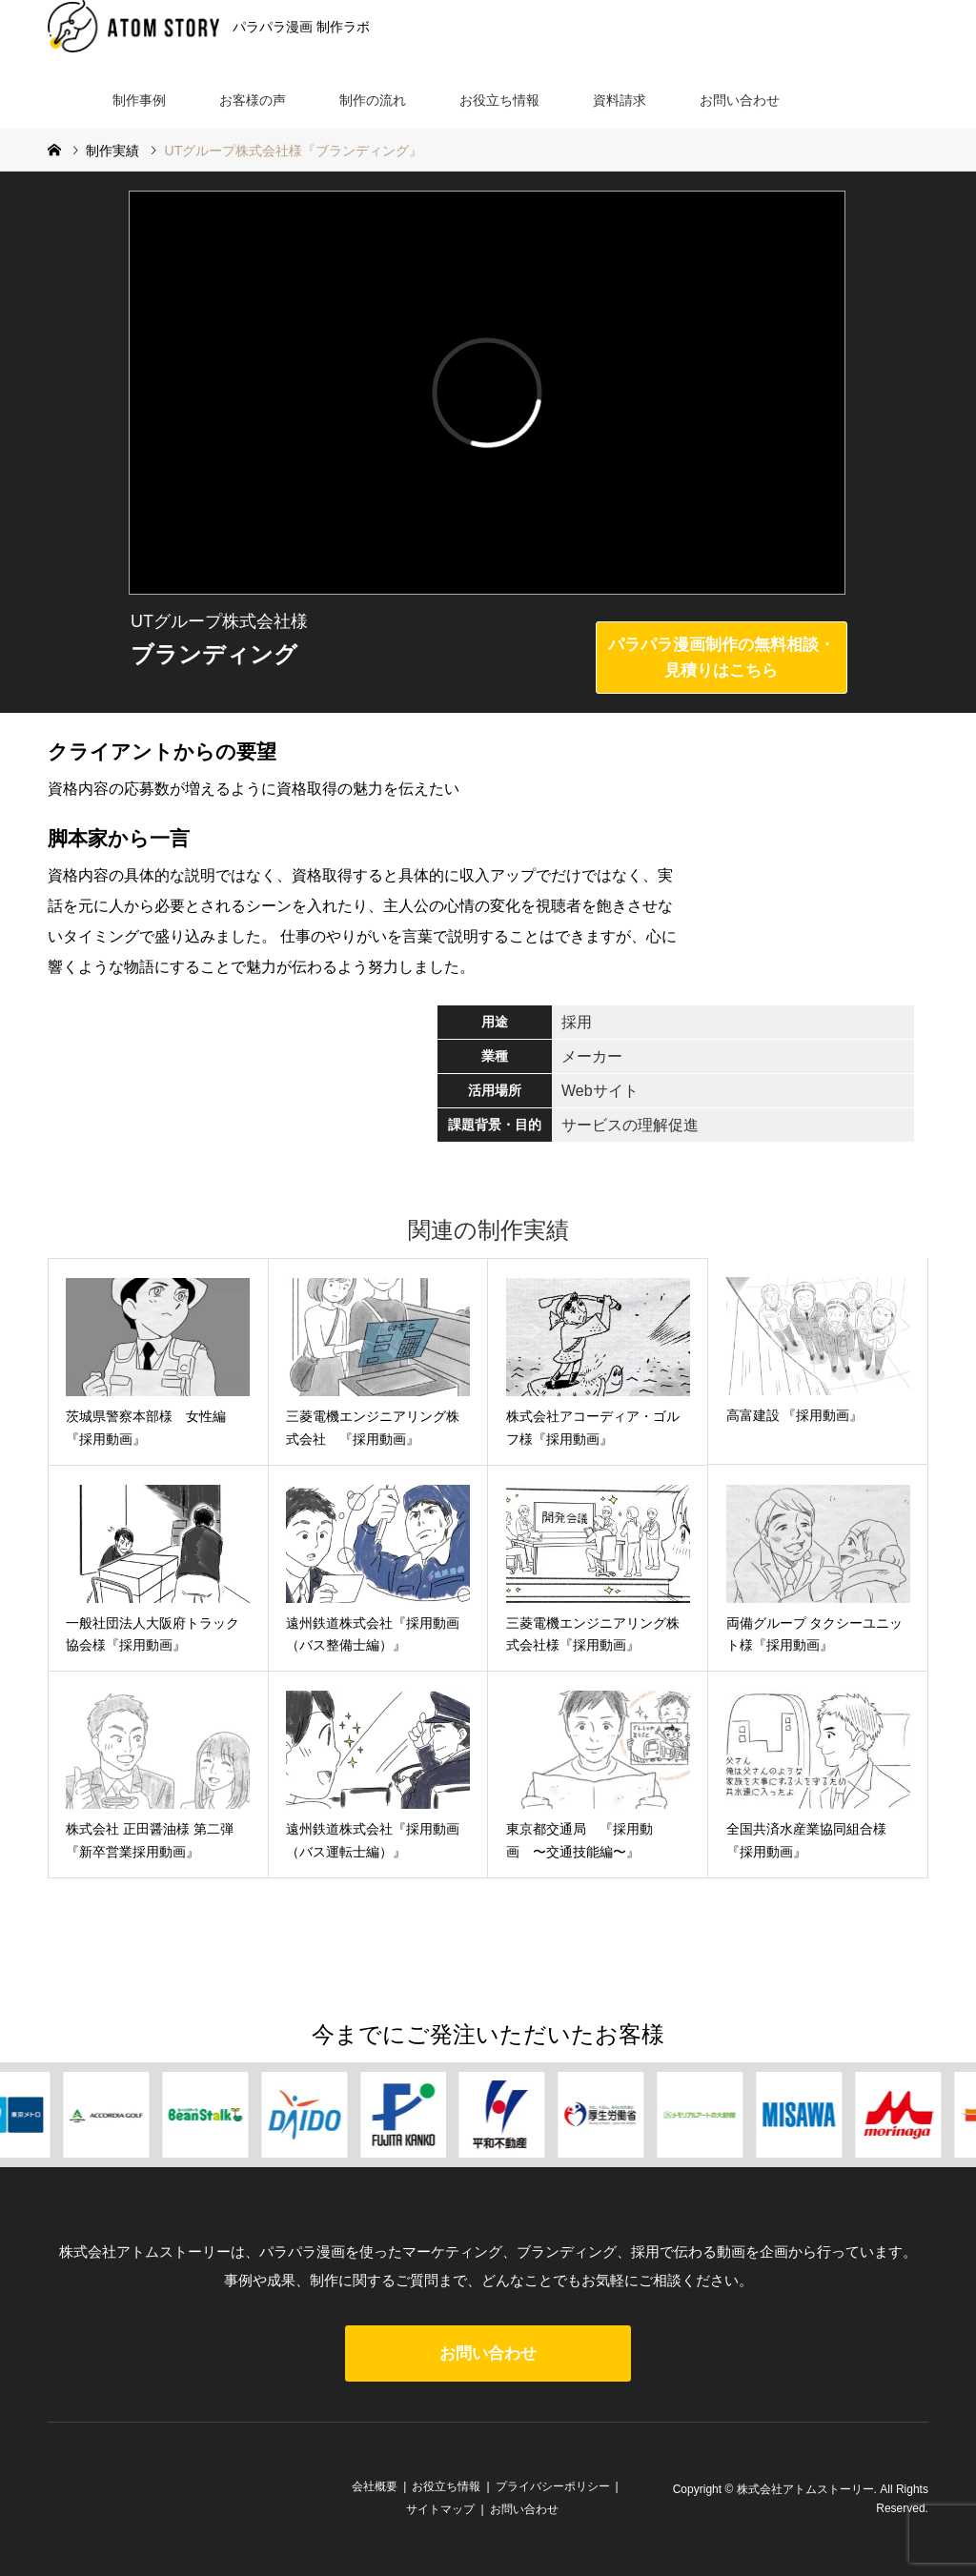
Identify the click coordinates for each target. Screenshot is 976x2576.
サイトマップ (440, 2509)
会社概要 (374, 2486)
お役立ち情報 (499, 100)
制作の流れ (372, 100)
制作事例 (139, 100)
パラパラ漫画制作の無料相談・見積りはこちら (721, 657)
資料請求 (619, 100)
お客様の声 (252, 100)
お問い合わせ (740, 100)
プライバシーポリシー (553, 2486)
